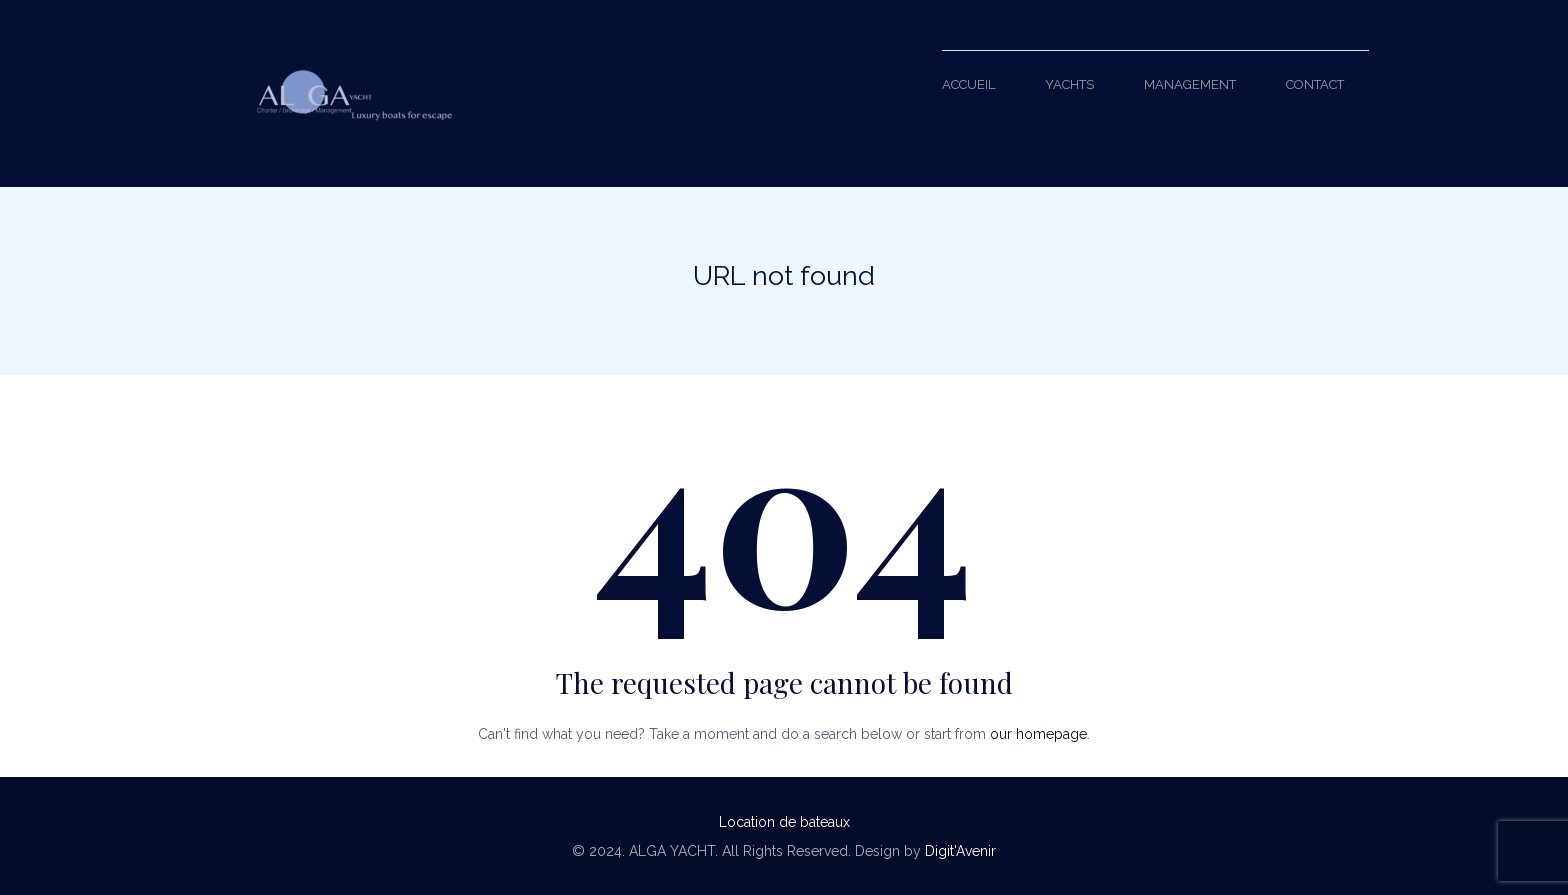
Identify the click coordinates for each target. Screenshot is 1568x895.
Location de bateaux (784, 822)
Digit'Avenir (960, 851)
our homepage (1038, 734)
